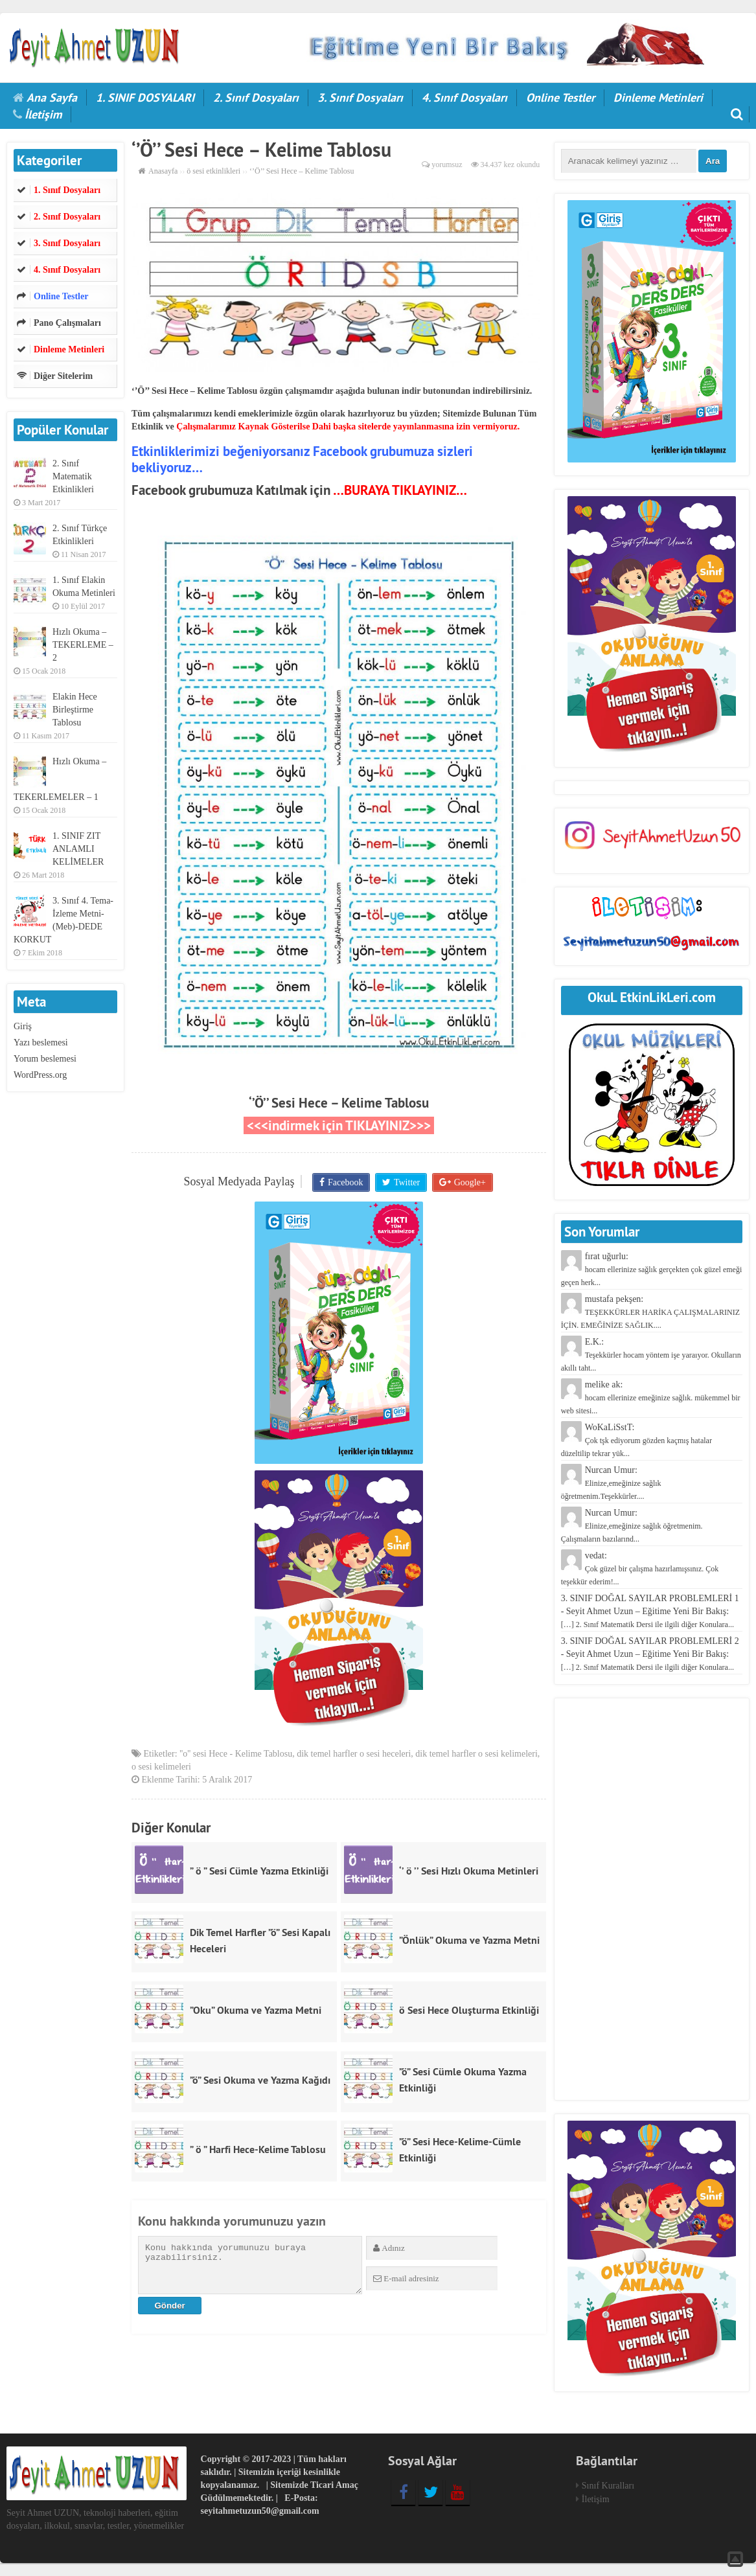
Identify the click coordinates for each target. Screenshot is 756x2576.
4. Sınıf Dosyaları (464, 97)
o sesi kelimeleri (161, 1767)
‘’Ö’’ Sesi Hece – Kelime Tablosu (339, 1102)
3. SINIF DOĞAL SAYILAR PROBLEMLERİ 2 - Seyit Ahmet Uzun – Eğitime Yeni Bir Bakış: (650, 1654)
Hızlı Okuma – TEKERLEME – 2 (82, 645)
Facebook (345, 1182)
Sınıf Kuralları (608, 2486)
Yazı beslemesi (41, 1042)
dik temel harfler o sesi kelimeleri (476, 1754)
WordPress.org (40, 1075)
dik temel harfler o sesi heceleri (354, 1754)
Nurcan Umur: (611, 1483)
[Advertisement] (651, 1899)
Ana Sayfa (52, 97)
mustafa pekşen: (650, 1312)
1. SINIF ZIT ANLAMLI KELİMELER (78, 849)
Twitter (407, 1182)
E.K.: (651, 1355)
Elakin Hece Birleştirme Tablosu (74, 709)
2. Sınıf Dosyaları (256, 97)
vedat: (640, 1568)
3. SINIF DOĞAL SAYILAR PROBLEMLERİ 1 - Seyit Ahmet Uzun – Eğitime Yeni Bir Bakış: (650, 1611)
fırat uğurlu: (651, 1269)
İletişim (43, 114)
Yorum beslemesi (45, 1059)
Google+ (470, 1182)
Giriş (23, 1026)
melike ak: (650, 1397)
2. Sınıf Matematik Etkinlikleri (73, 476)
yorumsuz (446, 164)
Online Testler (560, 97)
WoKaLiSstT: (636, 1440)
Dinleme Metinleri (658, 97)
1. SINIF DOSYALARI (145, 97)
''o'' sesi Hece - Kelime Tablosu (235, 1754)
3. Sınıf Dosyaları (360, 97)
